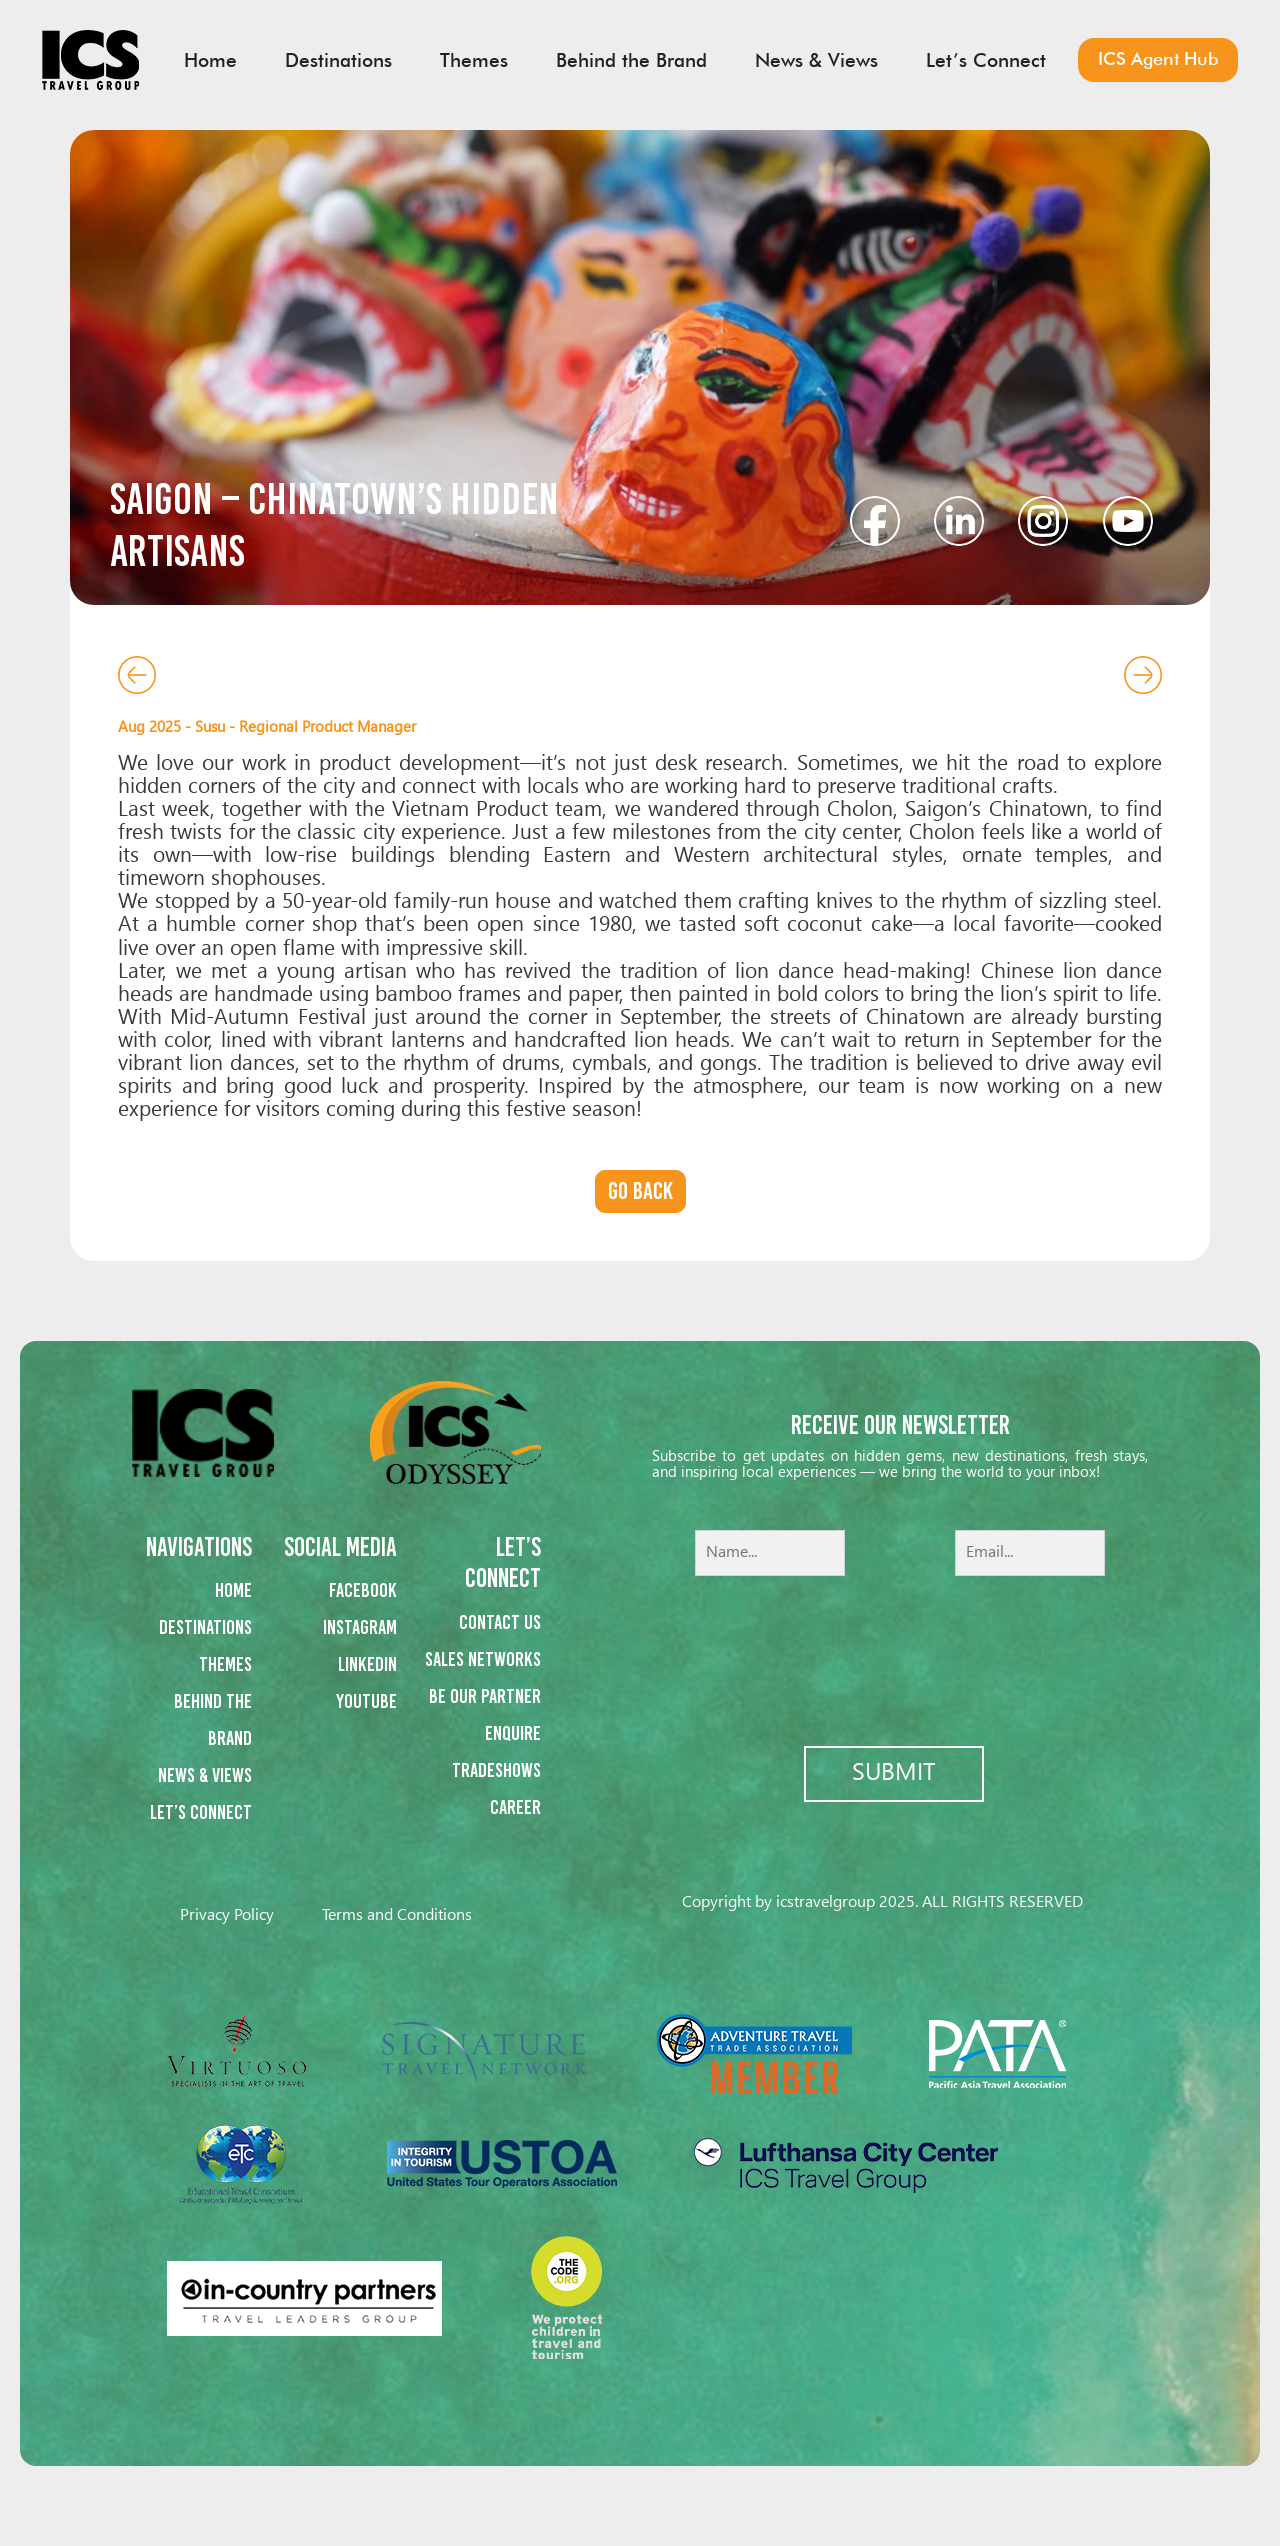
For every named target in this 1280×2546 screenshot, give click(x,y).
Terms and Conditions (397, 1915)
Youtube (366, 1701)
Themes (225, 1664)
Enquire (513, 1733)
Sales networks (483, 1659)
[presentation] (900, 1647)
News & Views (205, 1775)
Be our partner (485, 1696)
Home (233, 1590)
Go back (640, 1190)
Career (515, 1807)
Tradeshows (496, 1770)
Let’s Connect (201, 1812)
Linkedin (367, 1664)
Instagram (360, 1627)
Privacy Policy (227, 1915)
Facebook (363, 1590)
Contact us (500, 1622)
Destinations (205, 1627)
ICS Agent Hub (1158, 58)
